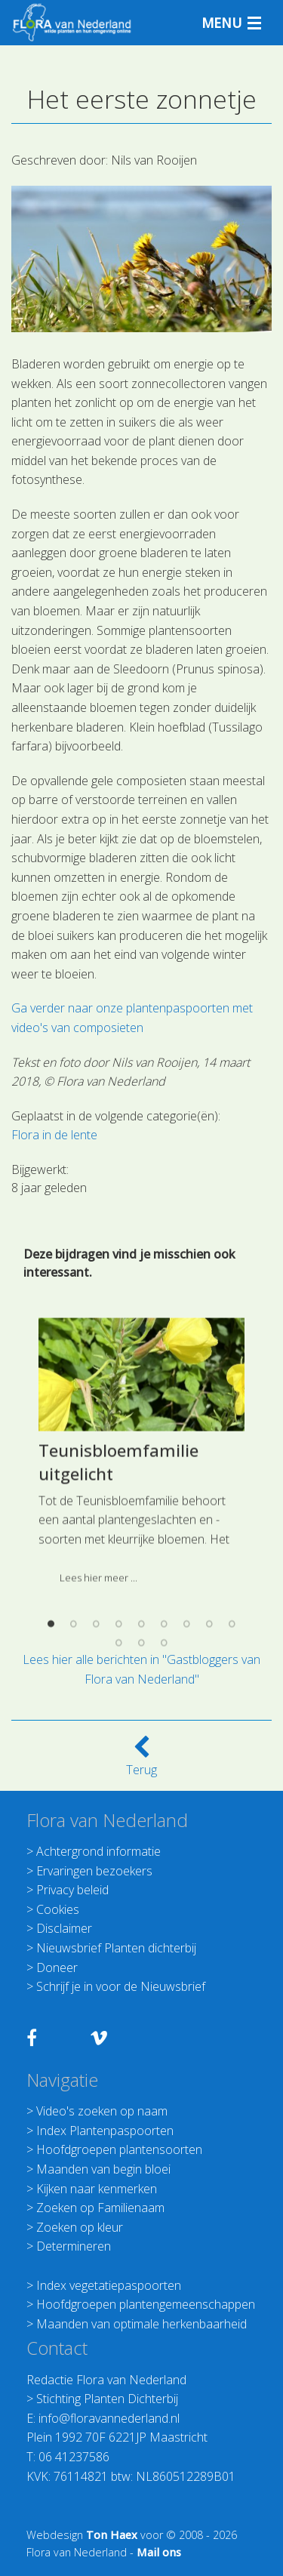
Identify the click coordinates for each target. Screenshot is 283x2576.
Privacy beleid (72, 1889)
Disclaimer (64, 1928)
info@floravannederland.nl (109, 2418)
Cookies (57, 1909)
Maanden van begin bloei (103, 2169)
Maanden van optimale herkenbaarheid (141, 2324)
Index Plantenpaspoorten (105, 2130)
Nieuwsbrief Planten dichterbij (116, 1948)
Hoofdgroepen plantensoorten (119, 2149)
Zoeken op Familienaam (100, 2207)
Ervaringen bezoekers (94, 1871)
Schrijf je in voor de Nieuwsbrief (120, 1986)
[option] (141, 1616)
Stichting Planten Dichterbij (107, 2398)
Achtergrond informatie (98, 1851)
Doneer (57, 1967)
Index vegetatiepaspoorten (108, 2285)
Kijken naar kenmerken (96, 2188)
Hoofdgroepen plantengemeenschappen (145, 2304)
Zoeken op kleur (79, 2227)
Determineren (73, 2246)
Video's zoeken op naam (102, 2111)
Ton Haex (111, 2535)
